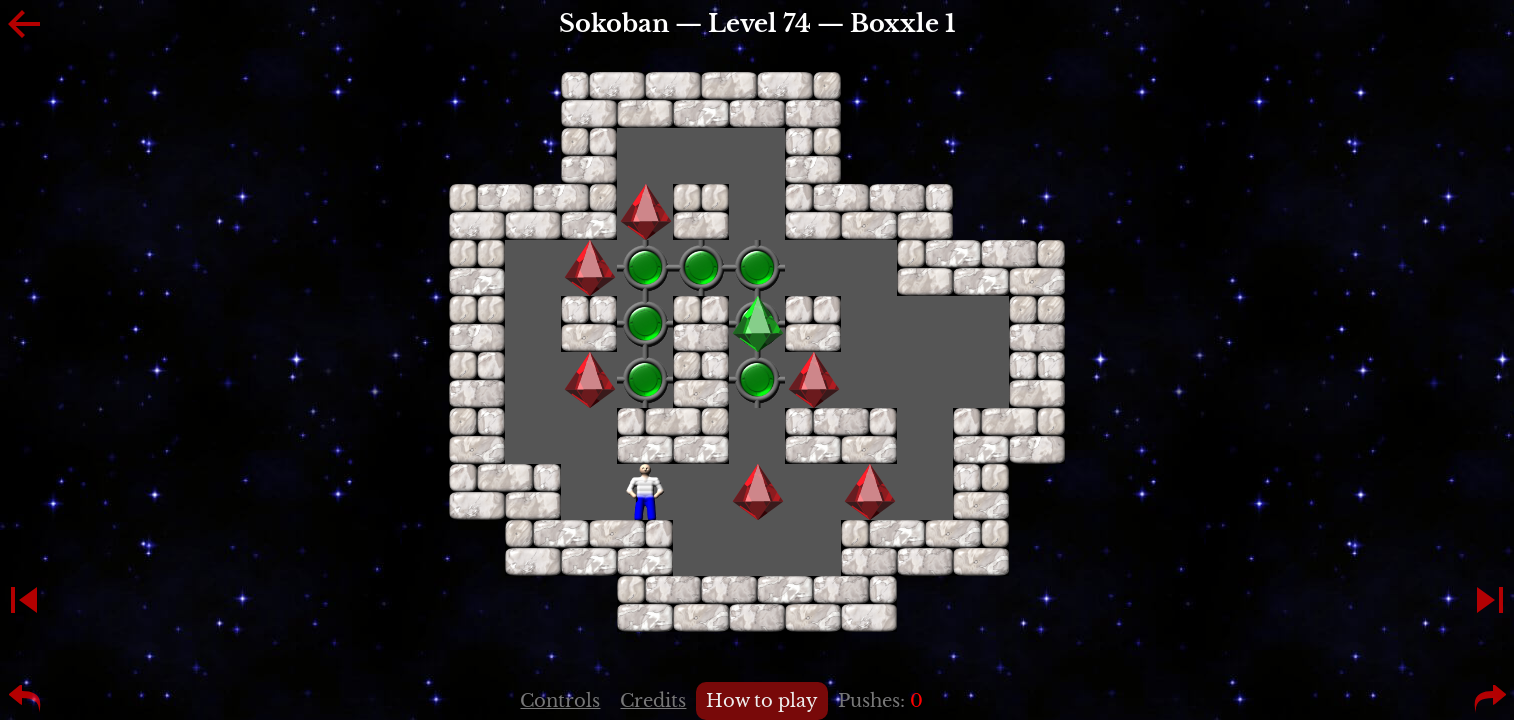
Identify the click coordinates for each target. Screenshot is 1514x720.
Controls (560, 701)
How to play (762, 701)
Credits (653, 701)
